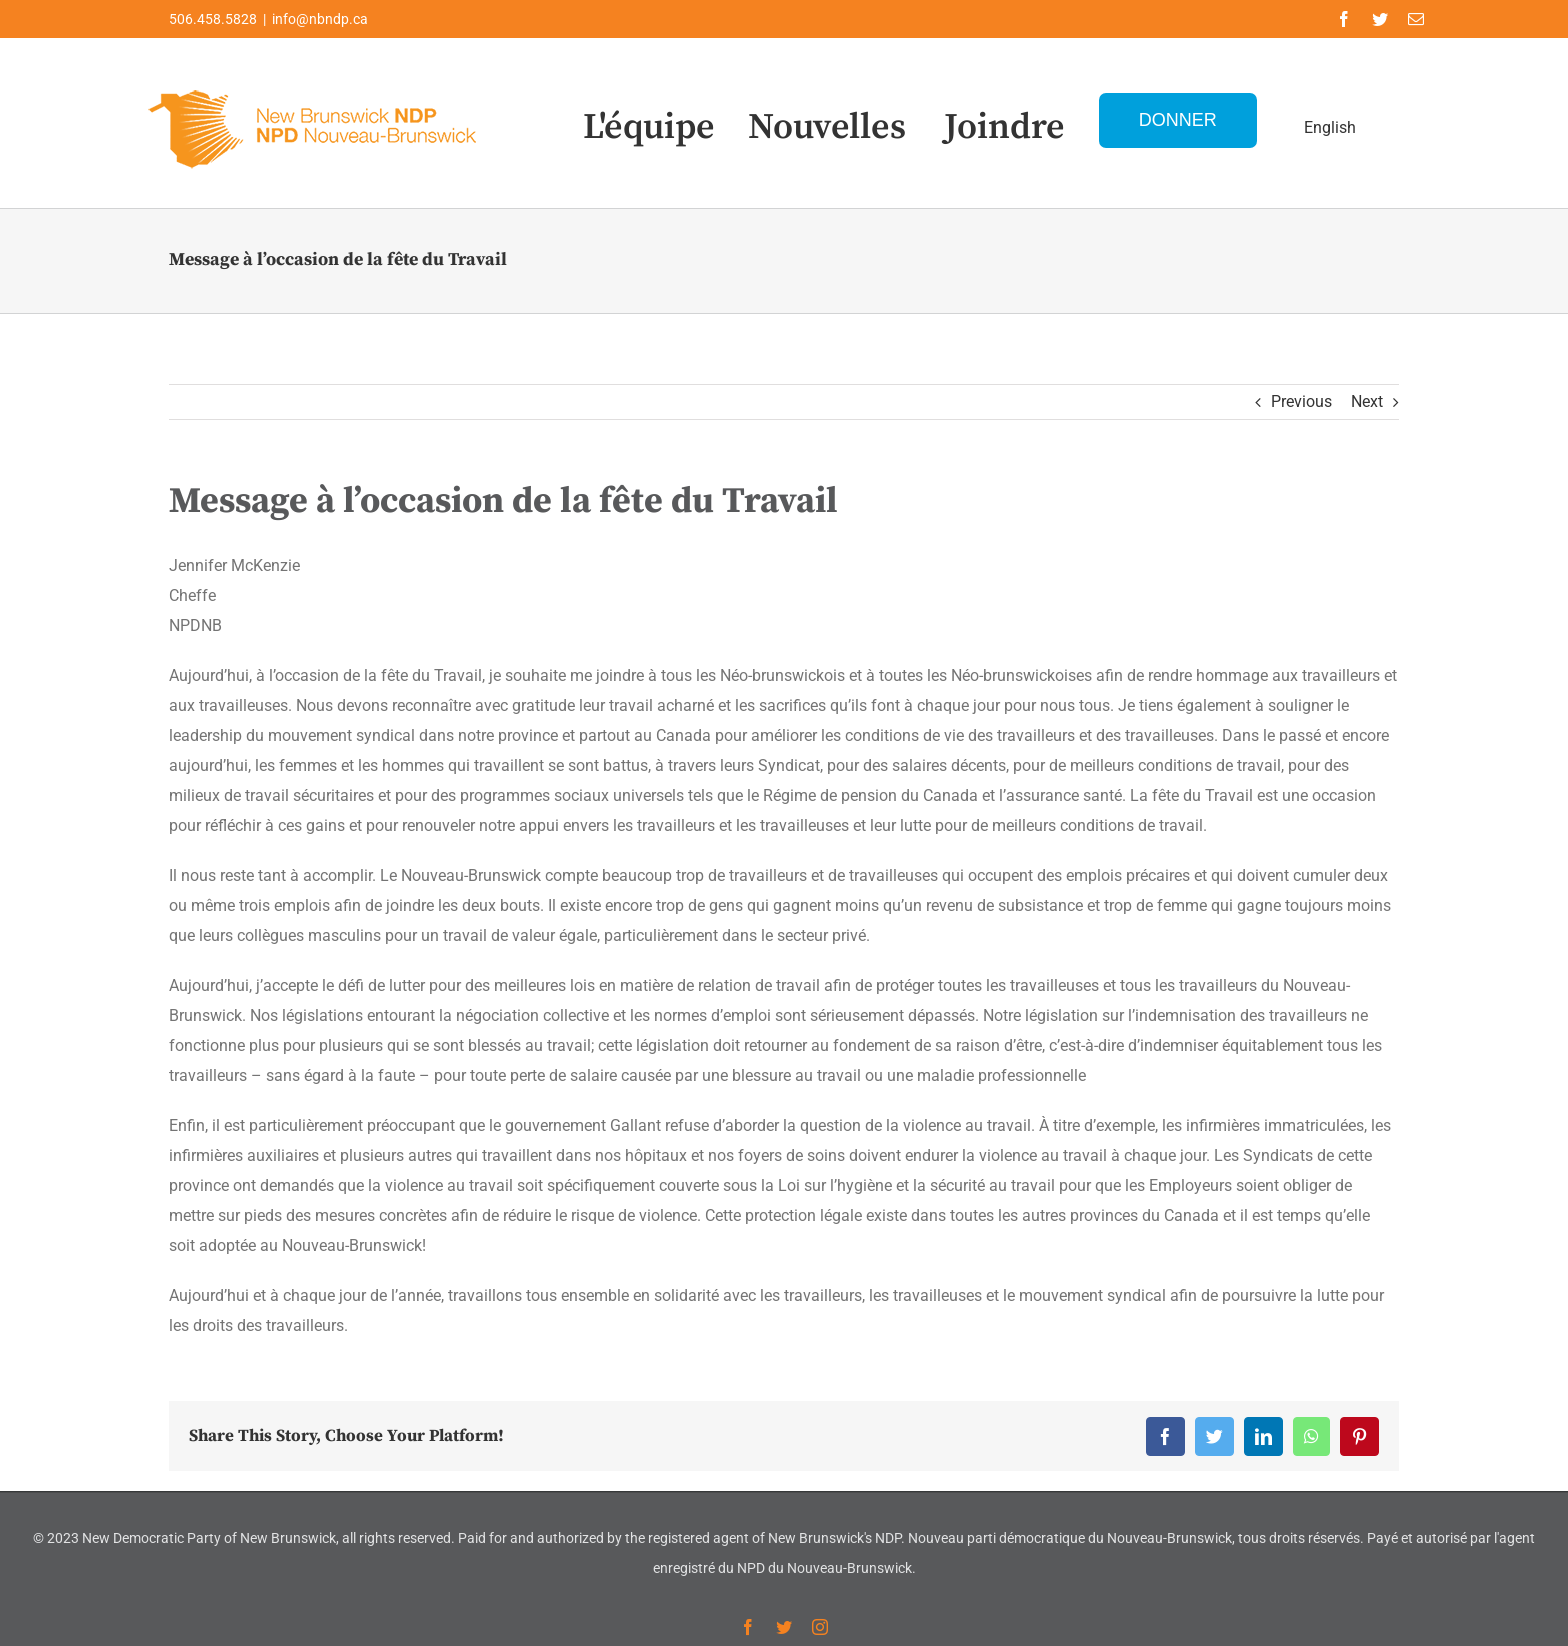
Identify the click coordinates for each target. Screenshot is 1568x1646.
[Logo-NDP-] (314, 85)
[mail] (1416, 19)
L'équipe (649, 127)
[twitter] (1380, 19)
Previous (1301, 401)
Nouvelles (827, 127)
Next (1367, 401)
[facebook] (1344, 19)
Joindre (1004, 127)
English (1330, 127)
